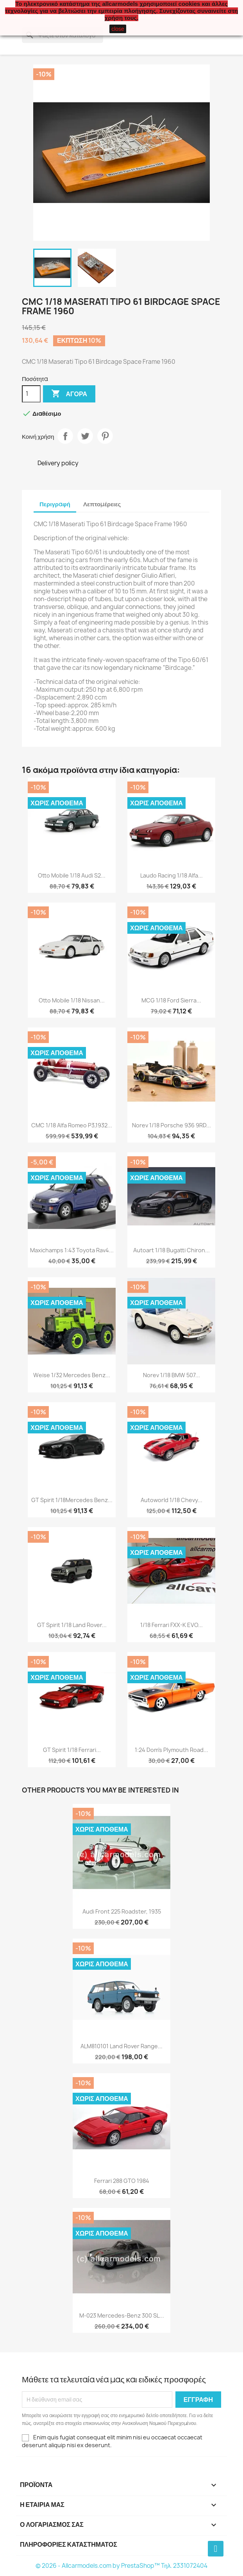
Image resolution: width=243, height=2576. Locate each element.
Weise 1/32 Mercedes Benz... (71, 1375)
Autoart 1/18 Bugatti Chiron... (171, 1250)
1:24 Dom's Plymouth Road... (171, 1750)
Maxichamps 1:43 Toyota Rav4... (72, 1250)
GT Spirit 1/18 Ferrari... (72, 1750)
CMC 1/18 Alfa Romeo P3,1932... (71, 1125)
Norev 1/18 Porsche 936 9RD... (171, 1125)
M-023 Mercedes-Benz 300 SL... (121, 2315)
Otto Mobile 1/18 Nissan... (72, 1000)
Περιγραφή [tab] (54, 504)
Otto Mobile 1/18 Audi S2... (71, 875)
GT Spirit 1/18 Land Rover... (72, 1625)
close (117, 29)
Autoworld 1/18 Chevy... (171, 1500)
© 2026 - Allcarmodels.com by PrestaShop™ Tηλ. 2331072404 (122, 2566)
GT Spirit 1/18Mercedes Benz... (72, 1500)
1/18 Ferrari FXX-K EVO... (171, 1625)
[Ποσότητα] (31, 393)
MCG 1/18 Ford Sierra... (171, 1000)
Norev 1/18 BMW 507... (171, 1375)
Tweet (85, 436)
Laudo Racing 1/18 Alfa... (171, 875)
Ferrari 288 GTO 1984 (121, 2180)
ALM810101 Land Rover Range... (121, 2046)
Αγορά (69, 394)
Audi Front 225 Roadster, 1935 (121, 1911)
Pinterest (105, 436)
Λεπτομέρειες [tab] (102, 504)
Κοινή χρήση (65, 436)
